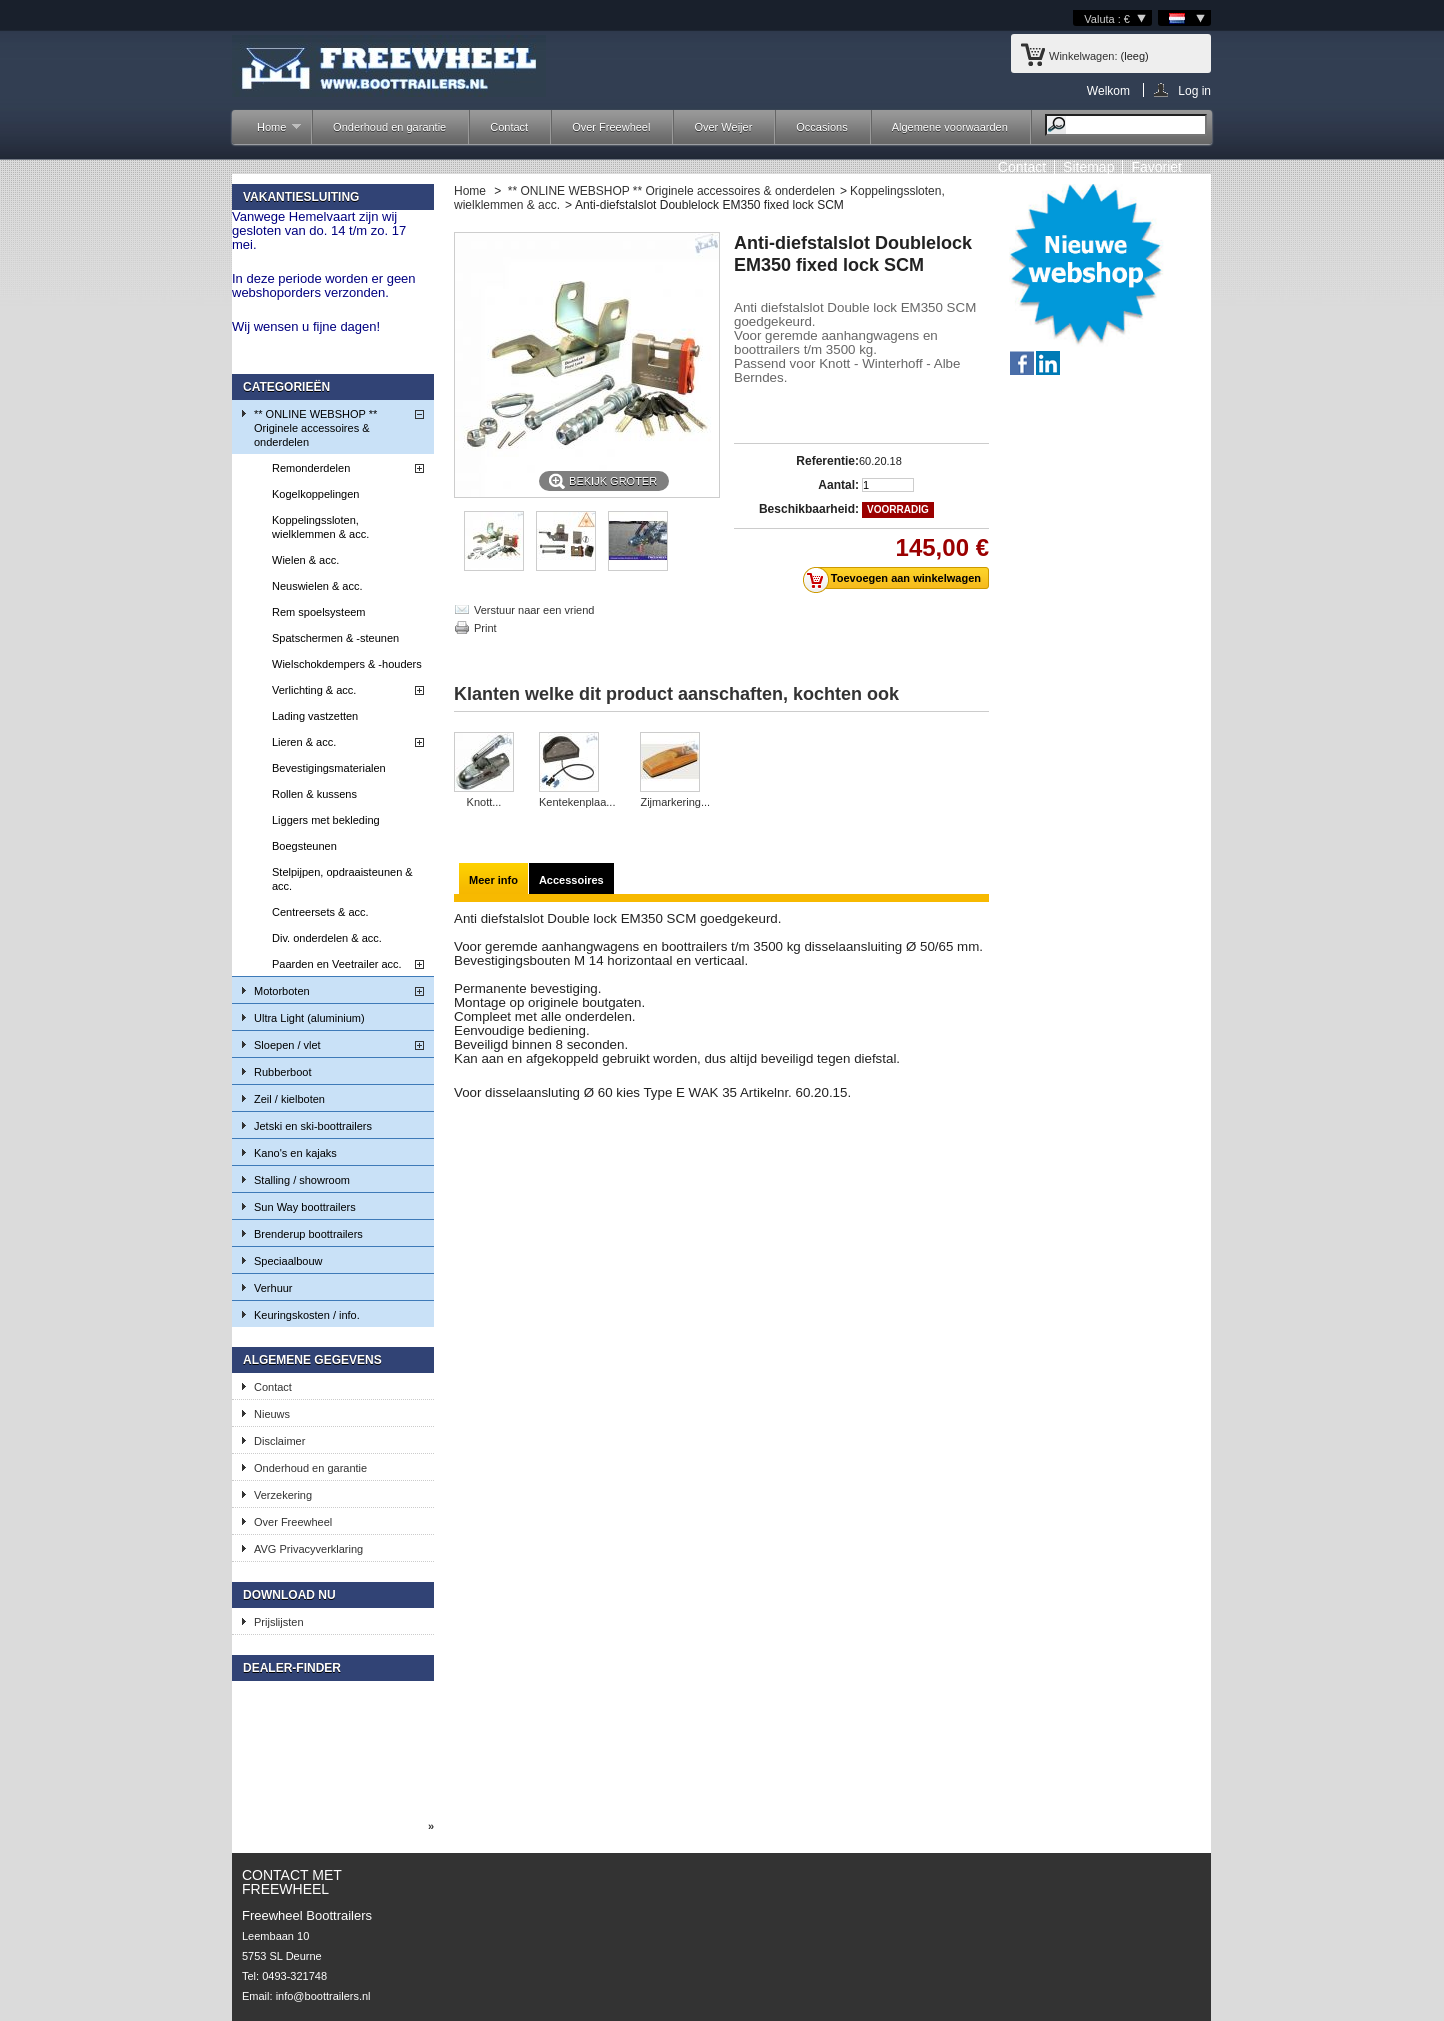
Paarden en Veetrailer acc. (337, 964)
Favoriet (1156, 167)
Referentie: (827, 461)
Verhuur (273, 1288)
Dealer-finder (292, 1668)
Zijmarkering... (675, 802)
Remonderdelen (311, 468)
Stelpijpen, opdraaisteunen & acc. (342, 879)
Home (269, 132)
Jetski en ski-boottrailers (313, 1126)
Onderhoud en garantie (389, 127)
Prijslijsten (279, 1622)
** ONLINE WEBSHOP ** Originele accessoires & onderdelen (315, 428)
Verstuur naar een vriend (534, 610)
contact (1022, 167)
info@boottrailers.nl (323, 1996)
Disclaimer (279, 1441)
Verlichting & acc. (314, 690)
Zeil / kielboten (289, 1099)
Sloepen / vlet (287, 1045)
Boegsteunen (304, 846)
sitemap (1088, 167)
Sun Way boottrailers (305, 1207)
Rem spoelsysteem (319, 612)
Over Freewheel (611, 127)
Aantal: (838, 485)
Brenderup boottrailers (308, 1234)
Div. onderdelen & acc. (327, 938)
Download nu (289, 1595)
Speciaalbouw (288, 1261)
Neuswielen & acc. (317, 586)
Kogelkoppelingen (315, 494)
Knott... (484, 802)
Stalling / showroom (302, 1180)
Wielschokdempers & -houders (347, 664)
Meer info (493, 880)
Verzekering (283, 1495)
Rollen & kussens (314, 794)
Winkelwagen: (1083, 56)
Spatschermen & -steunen (335, 638)
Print (485, 628)
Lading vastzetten (315, 716)
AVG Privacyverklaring (308, 1549)
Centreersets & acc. (320, 912)
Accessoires (571, 880)
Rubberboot (283, 1072)
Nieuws (272, 1414)
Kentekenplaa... (577, 802)
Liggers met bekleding (326, 820)
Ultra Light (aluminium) (309, 1018)
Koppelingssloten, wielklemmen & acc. (320, 527)
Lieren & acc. (304, 742)
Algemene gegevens (312, 1360)
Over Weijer (723, 127)
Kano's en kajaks (295, 1153)
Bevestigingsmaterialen (329, 768)
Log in (1194, 90)
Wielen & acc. (305, 560)
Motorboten (282, 991)
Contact (509, 127)
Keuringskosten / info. (307, 1315)
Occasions (821, 127)
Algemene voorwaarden (950, 127)
